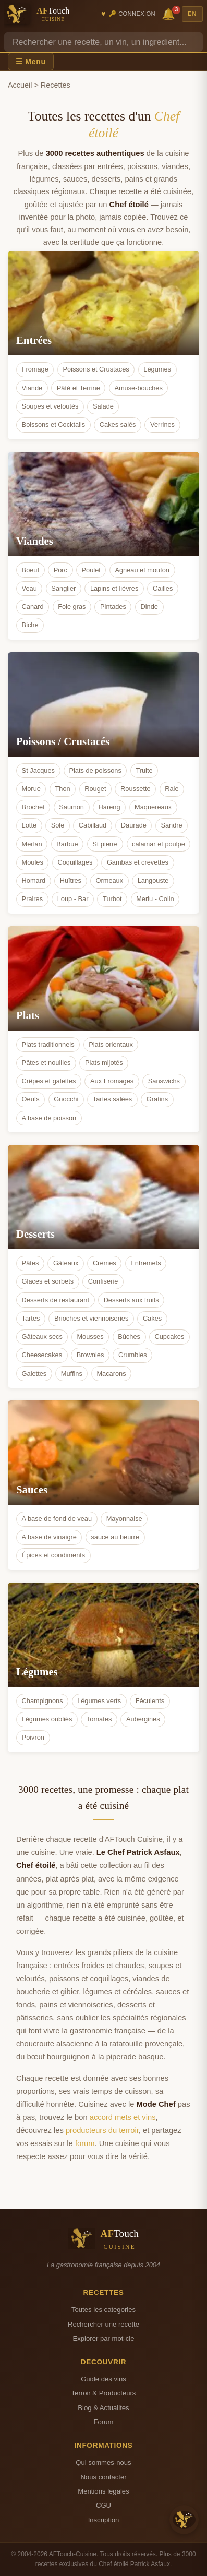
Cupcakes (169, 1336)
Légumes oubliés (47, 1719)
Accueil (20, 85)
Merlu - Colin (155, 899)
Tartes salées (112, 1099)
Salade (103, 406)
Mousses (90, 1336)
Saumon (71, 807)
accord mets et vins (123, 2117)
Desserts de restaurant (55, 1300)
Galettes (34, 1373)
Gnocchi (66, 1099)
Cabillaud (92, 825)
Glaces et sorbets (48, 1281)
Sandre (171, 825)
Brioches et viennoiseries (91, 1318)
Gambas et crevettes (137, 862)
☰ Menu (31, 61)
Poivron (33, 1737)
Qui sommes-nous (103, 2462)
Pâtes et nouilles (46, 1063)
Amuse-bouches (138, 388)
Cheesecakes (42, 1355)
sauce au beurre (115, 1537)
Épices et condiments (54, 1555)
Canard (33, 606)
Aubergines (143, 1719)
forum (85, 2143)
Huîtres (70, 880)
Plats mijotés (104, 1063)
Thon (62, 789)
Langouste (153, 880)
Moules (32, 862)
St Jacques (38, 770)
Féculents (150, 1701)
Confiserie (103, 1281)
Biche (30, 625)
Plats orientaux (111, 1044)
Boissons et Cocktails (54, 424)
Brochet (33, 807)
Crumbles (132, 1355)
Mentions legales (103, 2491)
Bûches (129, 1336)
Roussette (135, 789)
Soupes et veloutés (50, 406)
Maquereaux (153, 807)
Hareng (109, 807)
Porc (60, 570)
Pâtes (30, 1263)
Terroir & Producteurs (103, 2393)
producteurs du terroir (102, 2130)
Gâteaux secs (42, 1336)
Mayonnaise (124, 1519)
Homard (34, 880)
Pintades (113, 606)
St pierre (104, 844)
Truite (144, 770)
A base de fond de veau (57, 1519)
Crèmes (104, 1263)
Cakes (152, 1318)
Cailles (163, 588)
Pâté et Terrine (78, 388)
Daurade (134, 825)
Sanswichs (164, 1081)
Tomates (99, 1719)
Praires (32, 899)
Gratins (157, 1099)
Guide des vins (103, 2379)
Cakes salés (118, 424)
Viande (32, 388)
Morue (31, 789)
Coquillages (74, 862)
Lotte (29, 825)
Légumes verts (99, 1701)
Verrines (162, 424)
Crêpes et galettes (49, 1081)
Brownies (90, 1355)
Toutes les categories (103, 2310)
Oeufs (31, 1099)
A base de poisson (49, 1118)
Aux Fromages (111, 1081)
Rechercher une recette (103, 2324)
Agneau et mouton (142, 570)
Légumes (157, 369)
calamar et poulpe (158, 844)
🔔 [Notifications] (170, 13)
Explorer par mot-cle (103, 2338)
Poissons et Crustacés (96, 369)
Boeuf (30, 570)
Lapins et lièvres (114, 588)
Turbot (112, 899)
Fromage (35, 369)
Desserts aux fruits (131, 1300)
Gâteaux (65, 1263)
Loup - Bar (73, 899)
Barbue (67, 844)
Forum (104, 2422)
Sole (58, 825)
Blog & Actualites (103, 2408)
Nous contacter (103, 2477)
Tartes (31, 1318)
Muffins (71, 1373)
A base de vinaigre (49, 1537)
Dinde (148, 606)
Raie (171, 789)
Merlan (32, 844)
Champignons (42, 1701)
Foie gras (72, 606)
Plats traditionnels (48, 1044)
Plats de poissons (95, 770)
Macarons (111, 1373)
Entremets (145, 1263)
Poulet (91, 570)
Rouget (95, 789)
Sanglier (63, 588)
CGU (103, 2505)
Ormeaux (110, 880)
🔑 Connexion (132, 13)
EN (192, 13)
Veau (29, 588)
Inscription (103, 2520)
